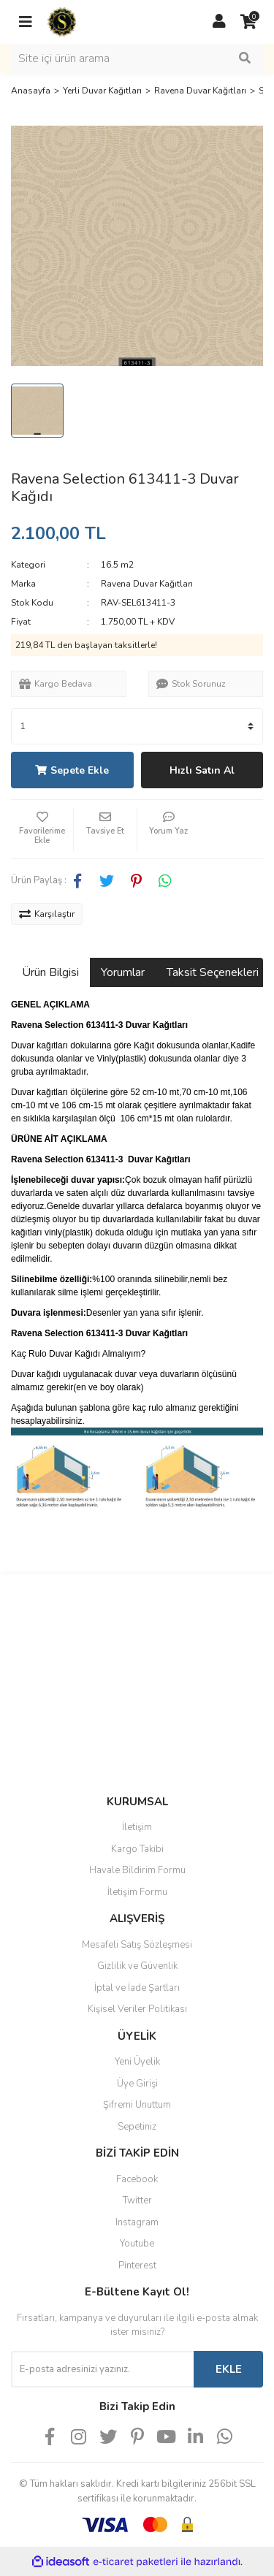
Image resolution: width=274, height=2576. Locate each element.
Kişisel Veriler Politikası (137, 2009)
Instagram (137, 2222)
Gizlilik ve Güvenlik (137, 1966)
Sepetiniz (137, 2126)
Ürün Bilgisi (50, 972)
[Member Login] (219, 22)
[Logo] (61, 21)
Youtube (137, 2243)
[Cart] (248, 22)
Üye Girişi (137, 2083)
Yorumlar (123, 972)
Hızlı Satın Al (202, 770)
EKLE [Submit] (229, 2369)
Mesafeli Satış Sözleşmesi (137, 1944)
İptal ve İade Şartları (137, 1987)
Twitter (137, 2200)
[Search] (137, 58)
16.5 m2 (117, 565)
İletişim (137, 1827)
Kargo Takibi (137, 1849)
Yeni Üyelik (137, 2061)
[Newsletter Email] (102, 2369)
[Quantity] (137, 726)
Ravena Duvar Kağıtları (147, 584)
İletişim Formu (137, 1892)
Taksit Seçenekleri (213, 972)
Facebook (137, 2179)
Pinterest (137, 2265)
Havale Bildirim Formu (137, 1870)
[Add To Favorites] (42, 829)
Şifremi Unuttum (137, 2104)
